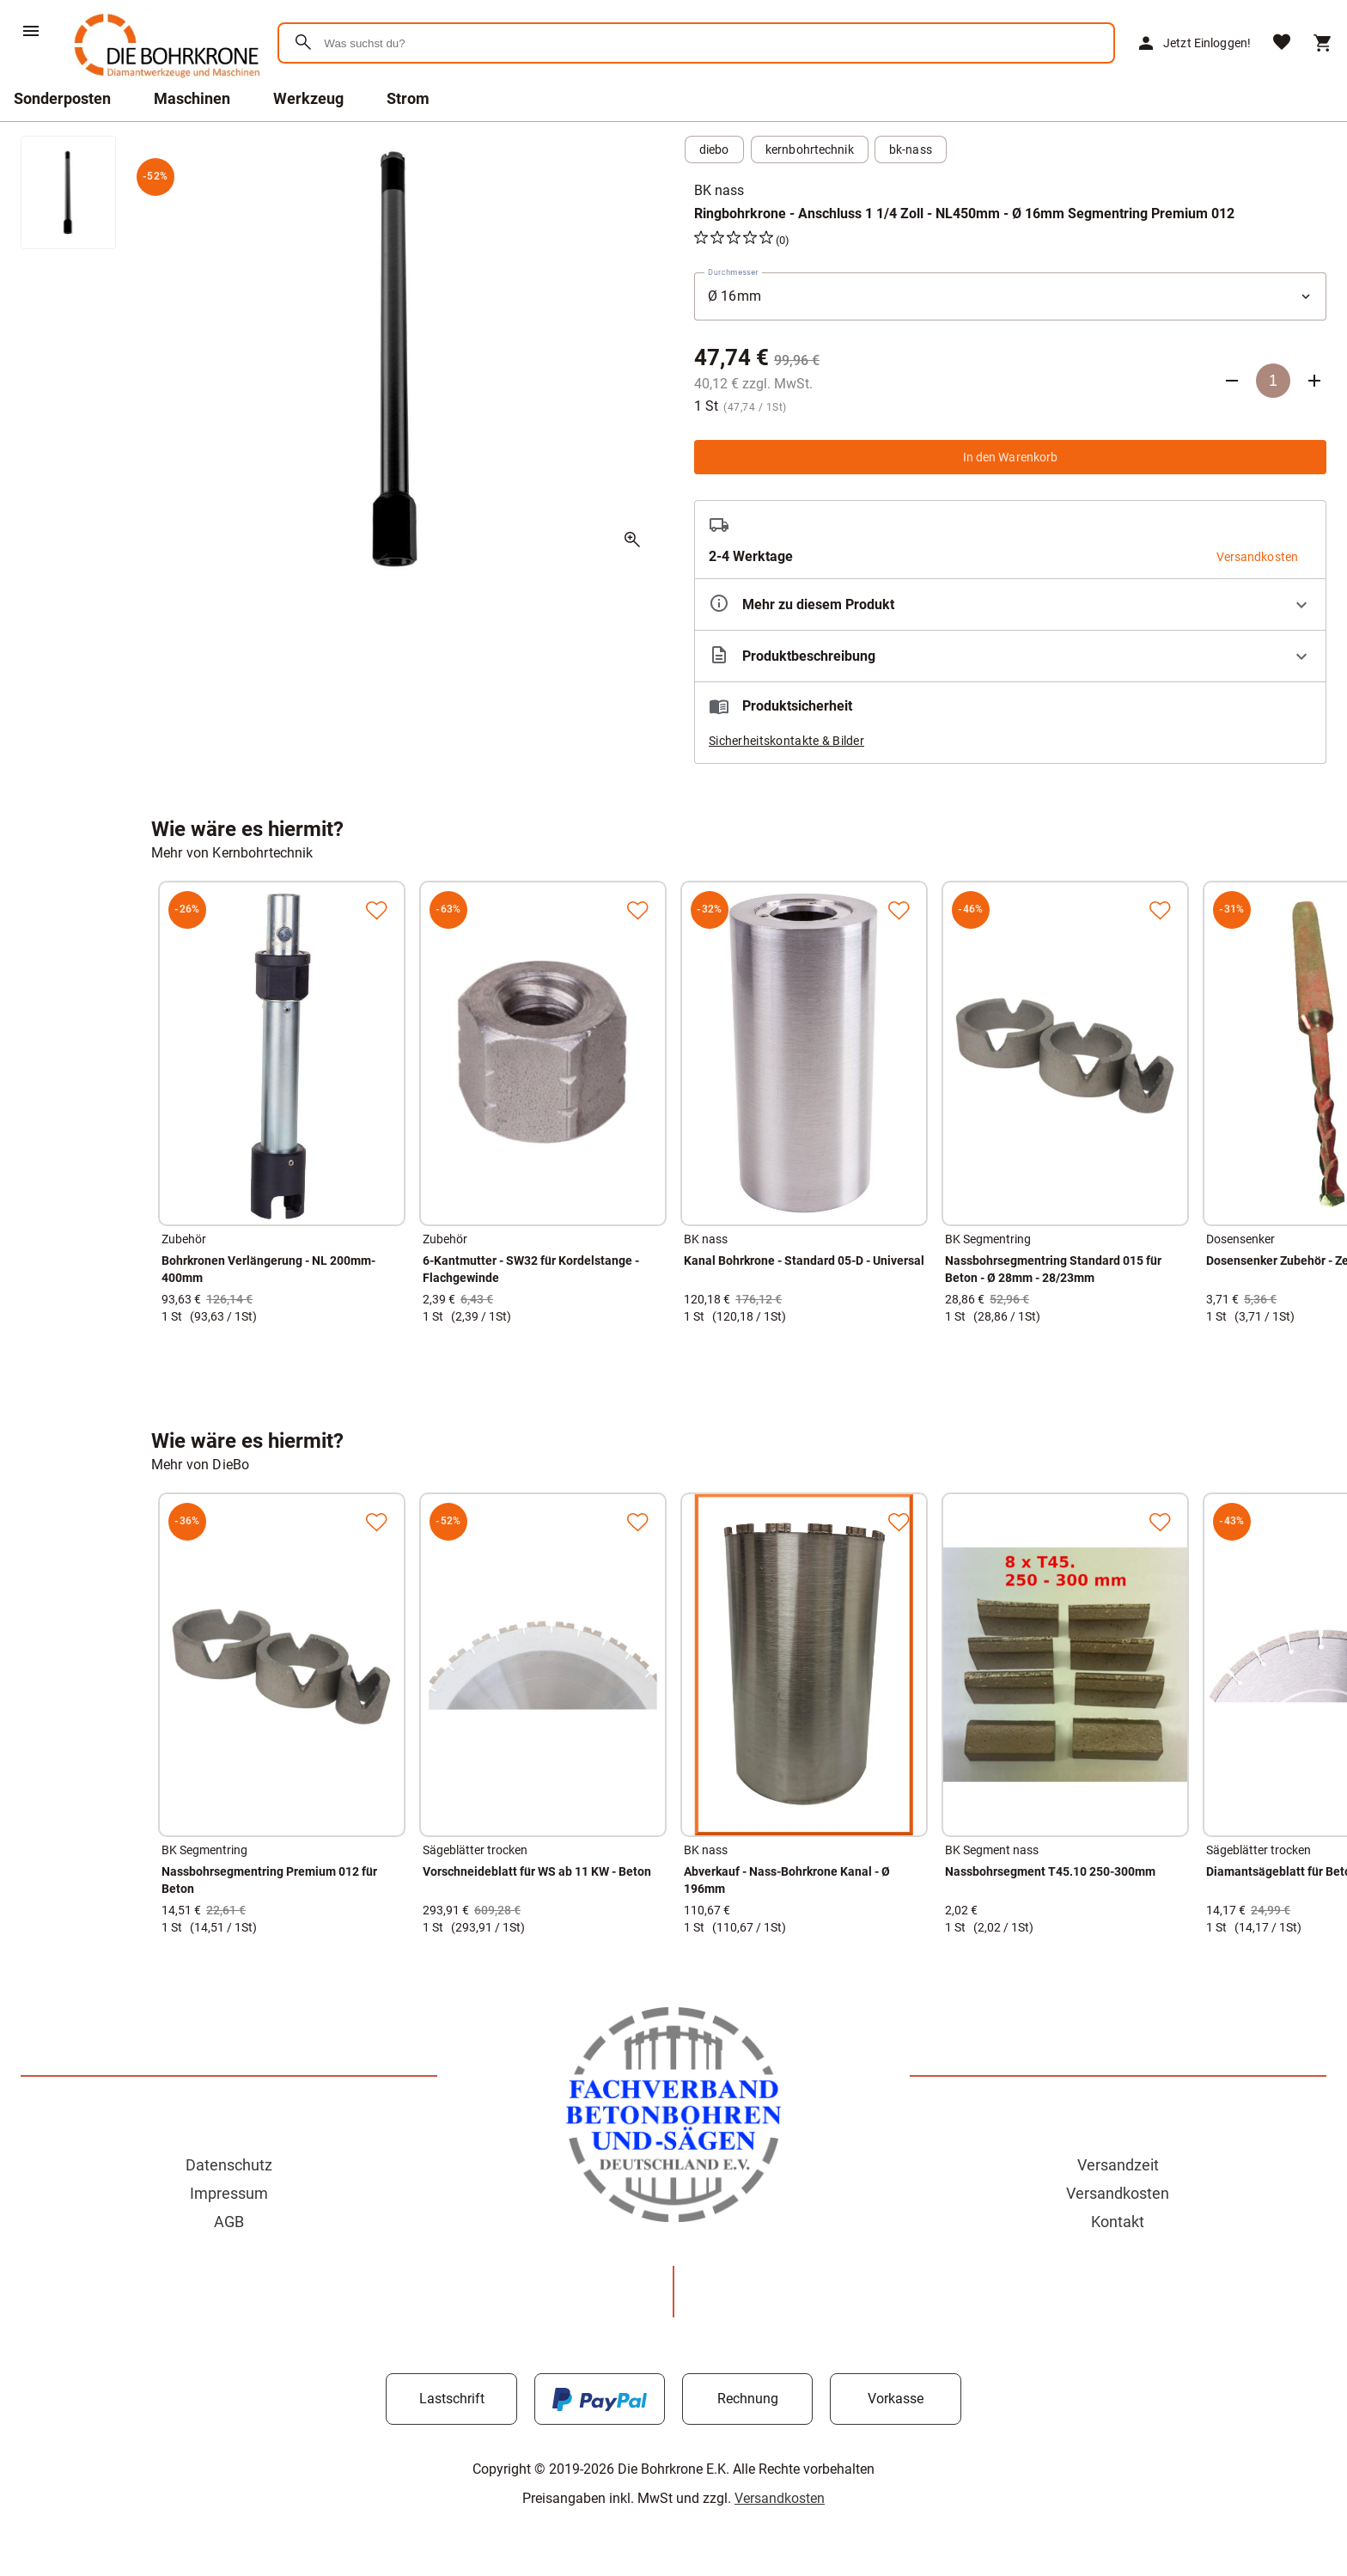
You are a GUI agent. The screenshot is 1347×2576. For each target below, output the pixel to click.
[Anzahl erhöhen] (1314, 380)
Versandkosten (1117, 2193)
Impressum (229, 2193)
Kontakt (1117, 2222)
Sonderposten (62, 98)
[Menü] (31, 31)
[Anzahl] (1273, 380)
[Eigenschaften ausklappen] (1010, 604)
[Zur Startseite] (164, 81)
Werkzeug (308, 98)
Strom (408, 98)
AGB (229, 2222)
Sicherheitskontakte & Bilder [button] (786, 741)
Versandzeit (1118, 2165)
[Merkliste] (1281, 43)
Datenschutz (229, 2165)
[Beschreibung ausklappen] (1010, 656)
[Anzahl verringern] (1232, 380)
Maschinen (192, 98)
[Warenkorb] (1323, 43)
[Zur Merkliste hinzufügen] (376, 910)
